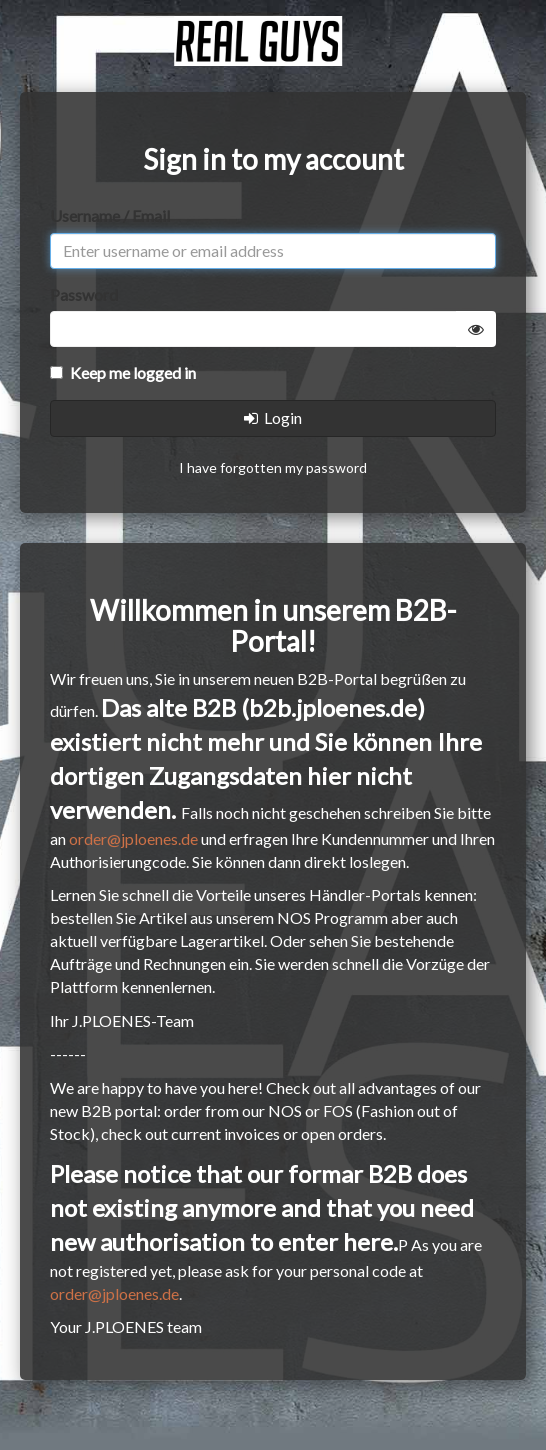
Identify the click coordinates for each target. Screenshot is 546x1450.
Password (84, 294)
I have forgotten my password (273, 467)
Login (273, 417)
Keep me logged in (123, 372)
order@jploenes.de (133, 838)
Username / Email (110, 215)
